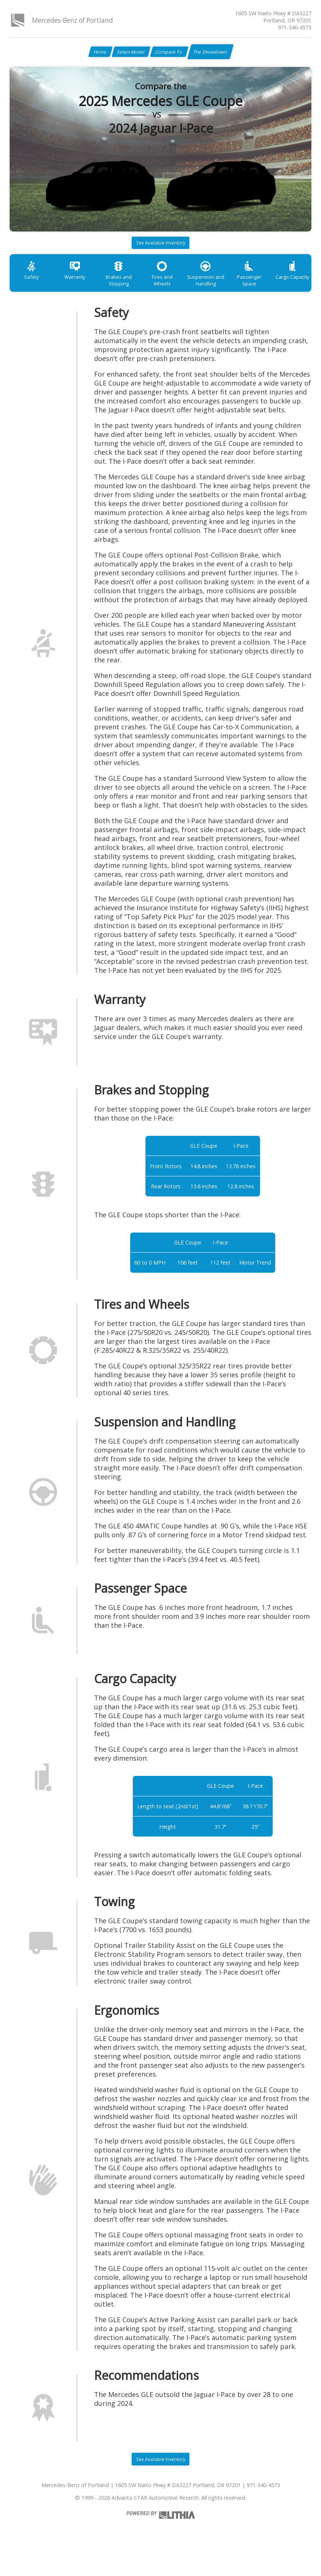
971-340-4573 (294, 27)
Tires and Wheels (178, 287)
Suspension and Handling (226, 290)
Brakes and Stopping (130, 290)
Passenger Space (275, 287)
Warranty (82, 287)
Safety (34, 287)
